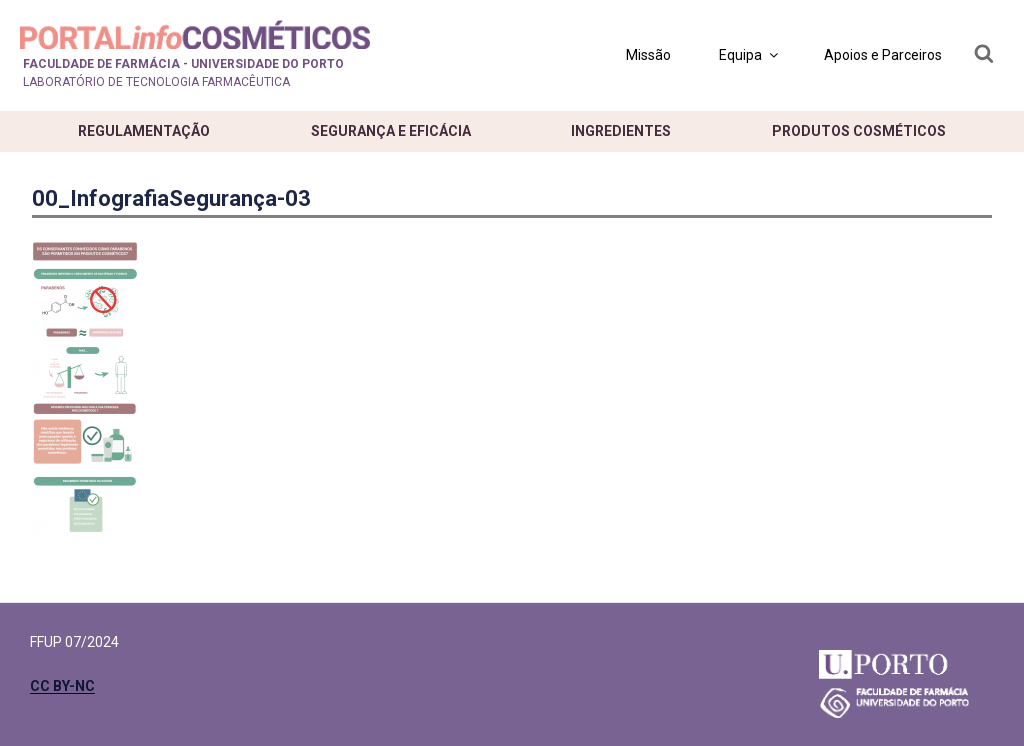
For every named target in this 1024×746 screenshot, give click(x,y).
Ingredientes (621, 131)
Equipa (750, 55)
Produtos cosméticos (859, 131)
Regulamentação (144, 131)
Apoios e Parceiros (883, 55)
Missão (648, 55)
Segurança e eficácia (391, 131)
